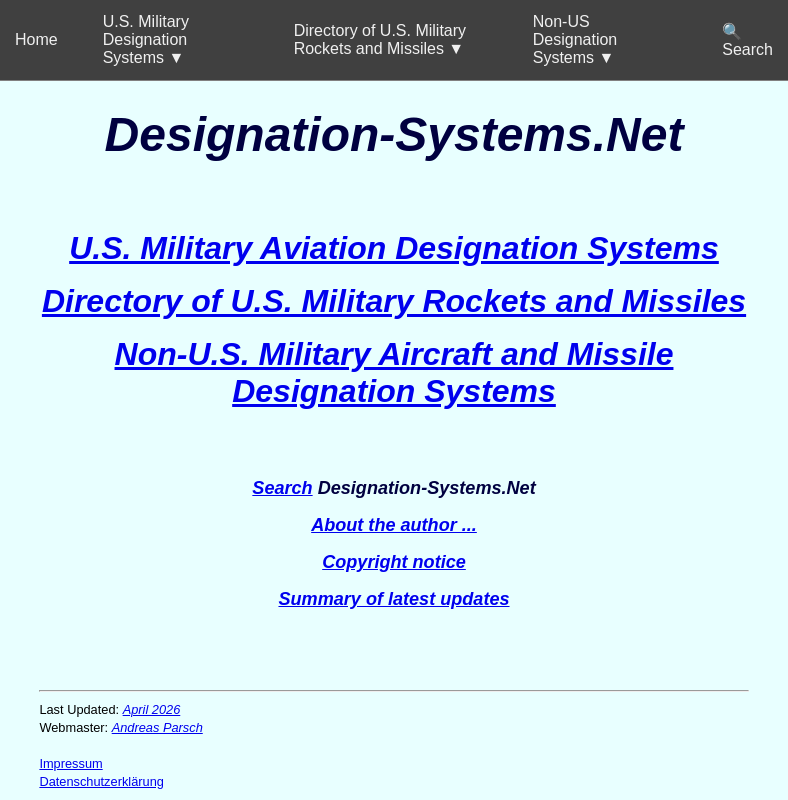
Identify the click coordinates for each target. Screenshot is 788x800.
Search (282, 488)
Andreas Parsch (157, 727)
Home (36, 39)
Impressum (70, 763)
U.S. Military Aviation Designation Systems (394, 248)
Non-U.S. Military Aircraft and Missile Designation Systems (394, 372)
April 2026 (152, 709)
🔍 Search (747, 40)
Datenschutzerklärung (101, 781)
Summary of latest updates (393, 599)
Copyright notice (394, 562)
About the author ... (394, 525)
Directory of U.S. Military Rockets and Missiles (394, 301)
